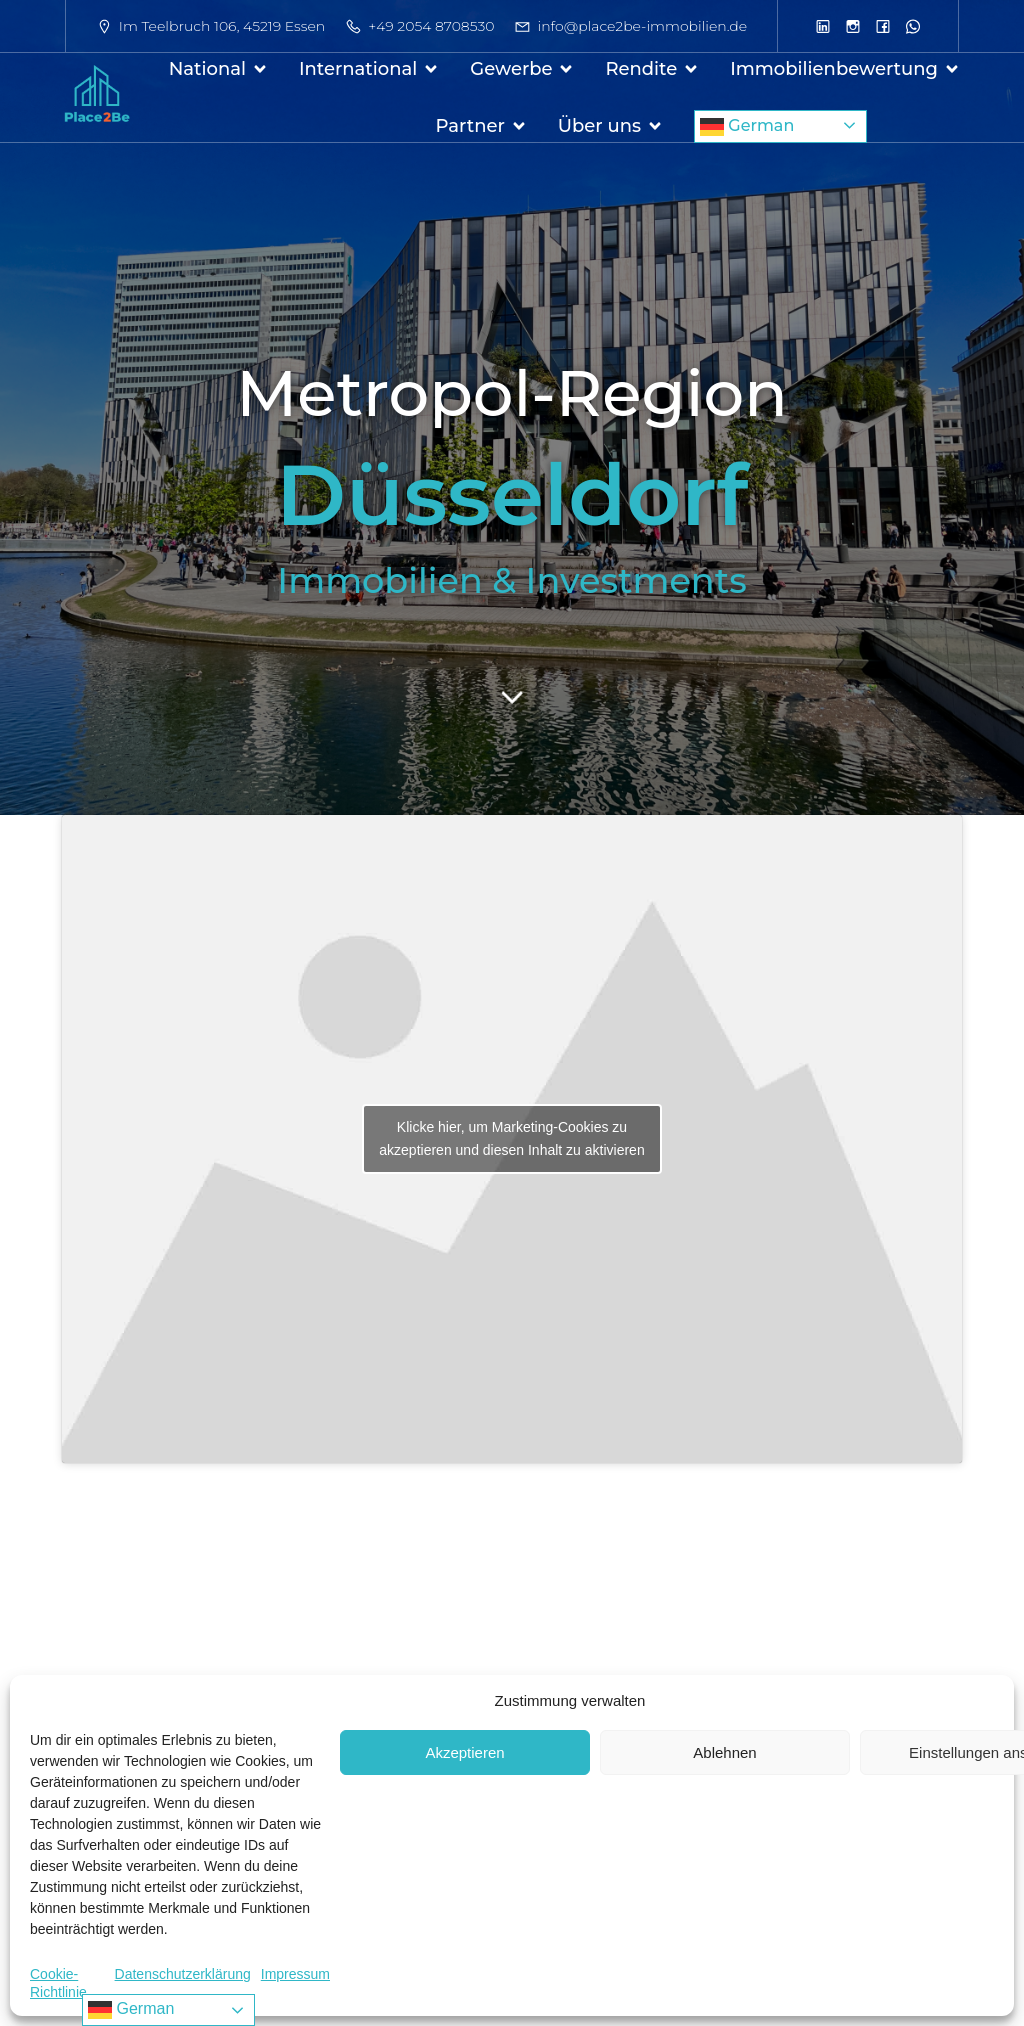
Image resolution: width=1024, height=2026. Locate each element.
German (747, 127)
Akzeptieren (464, 1752)
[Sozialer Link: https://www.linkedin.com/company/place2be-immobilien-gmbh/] (823, 26)
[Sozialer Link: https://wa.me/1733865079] (913, 26)
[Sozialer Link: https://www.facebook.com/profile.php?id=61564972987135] (883, 26)
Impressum (295, 1974)
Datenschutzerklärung (183, 1974)
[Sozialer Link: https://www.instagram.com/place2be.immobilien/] (853, 26)
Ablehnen (724, 1752)
